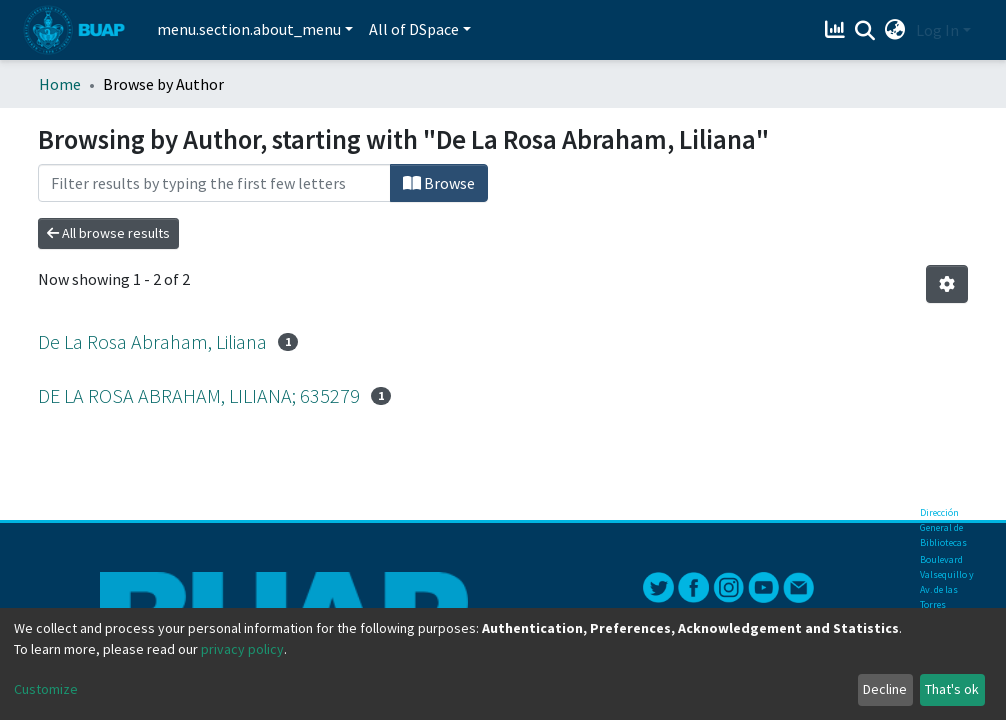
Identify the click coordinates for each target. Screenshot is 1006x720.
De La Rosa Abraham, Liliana (152, 341)
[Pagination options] (947, 284)
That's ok (952, 689)
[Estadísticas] (837, 30)
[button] (895, 30)
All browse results (108, 233)
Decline (885, 689)
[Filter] (214, 183)
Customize (46, 689)
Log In (937, 30)
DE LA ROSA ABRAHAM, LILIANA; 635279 (199, 395)
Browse (439, 183)
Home (60, 84)
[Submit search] (865, 31)
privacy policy (242, 649)
